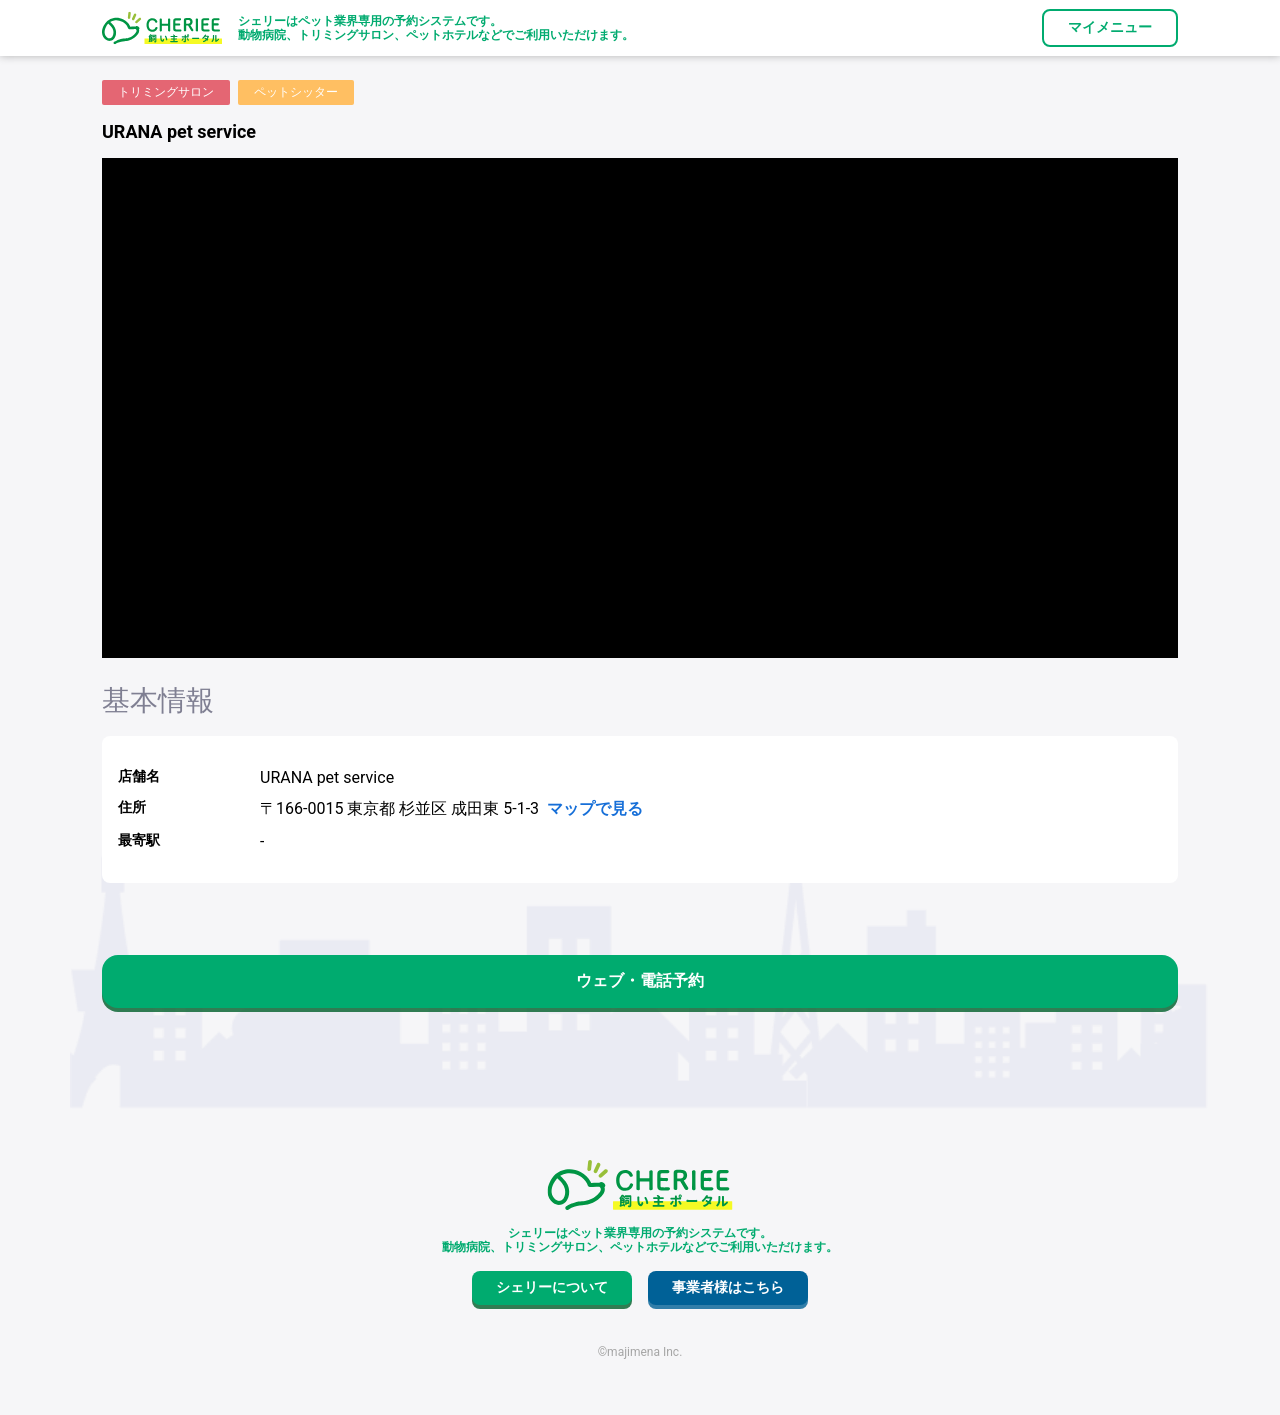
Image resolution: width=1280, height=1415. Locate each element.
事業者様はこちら (728, 1287)
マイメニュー (1110, 27)
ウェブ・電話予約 (640, 980)
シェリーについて (552, 1287)
